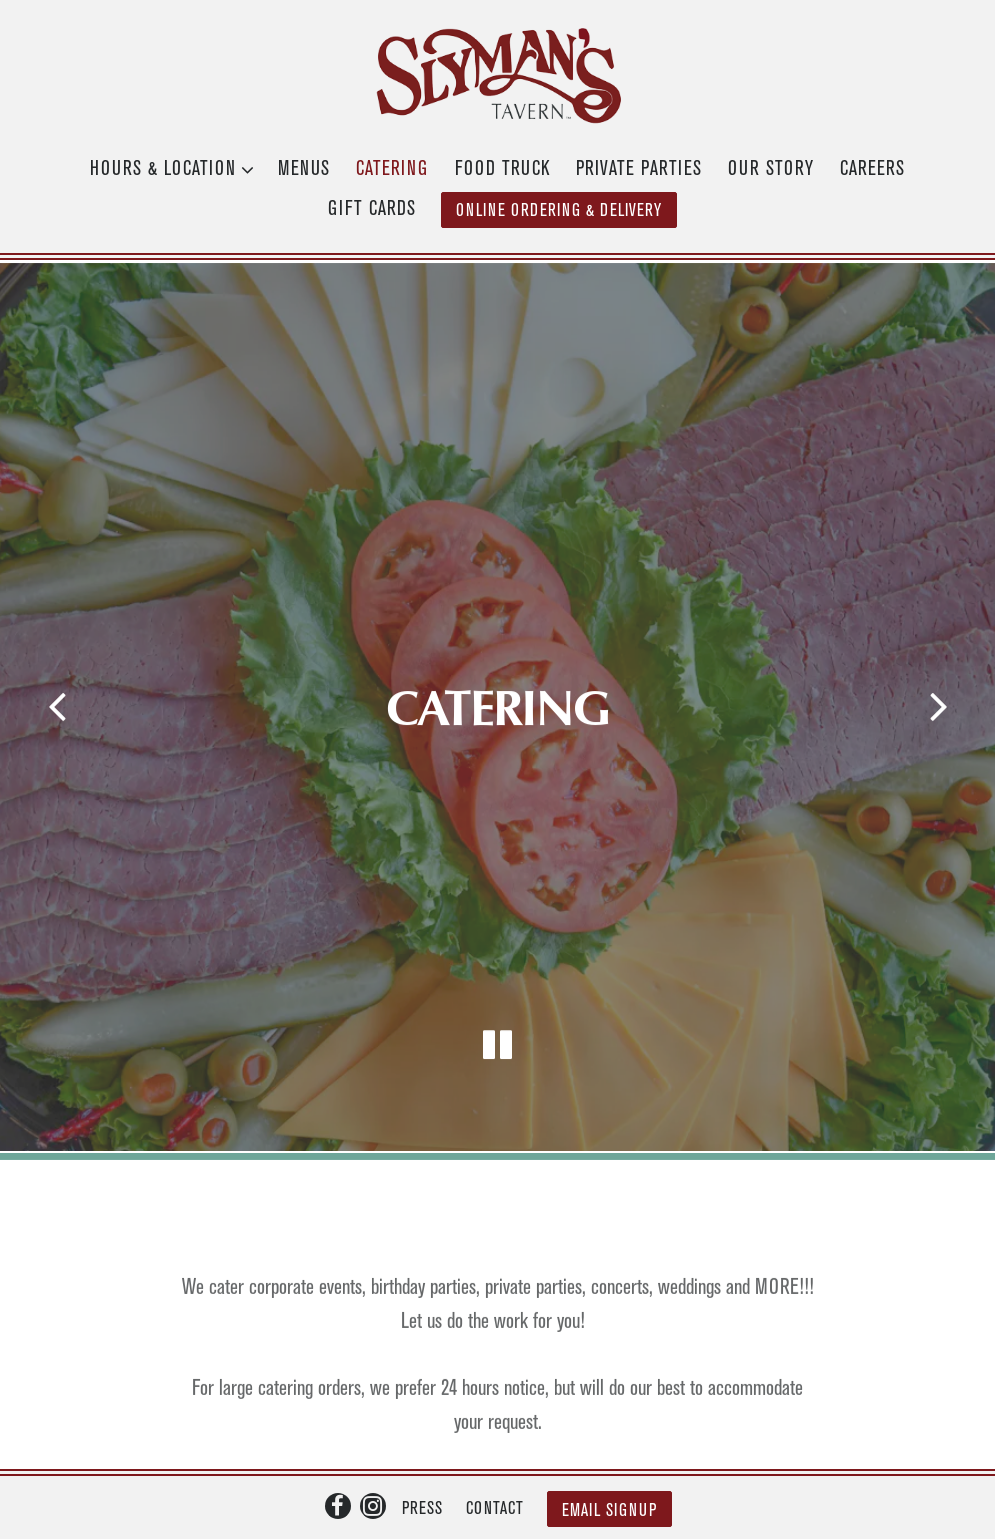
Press (422, 1446)
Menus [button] (304, 169)
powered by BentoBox (497, 1506)
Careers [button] (872, 169)
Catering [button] (392, 169)
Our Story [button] (771, 169)
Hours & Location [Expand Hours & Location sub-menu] (167, 166)
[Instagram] (373, 1443)
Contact (495, 1446)
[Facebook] (338, 1443)
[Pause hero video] (498, 999)
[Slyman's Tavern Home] (498, 74)
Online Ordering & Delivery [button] (559, 211)
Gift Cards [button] (372, 209)
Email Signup (609, 1448)
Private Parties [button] (639, 169)
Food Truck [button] (502, 169)
